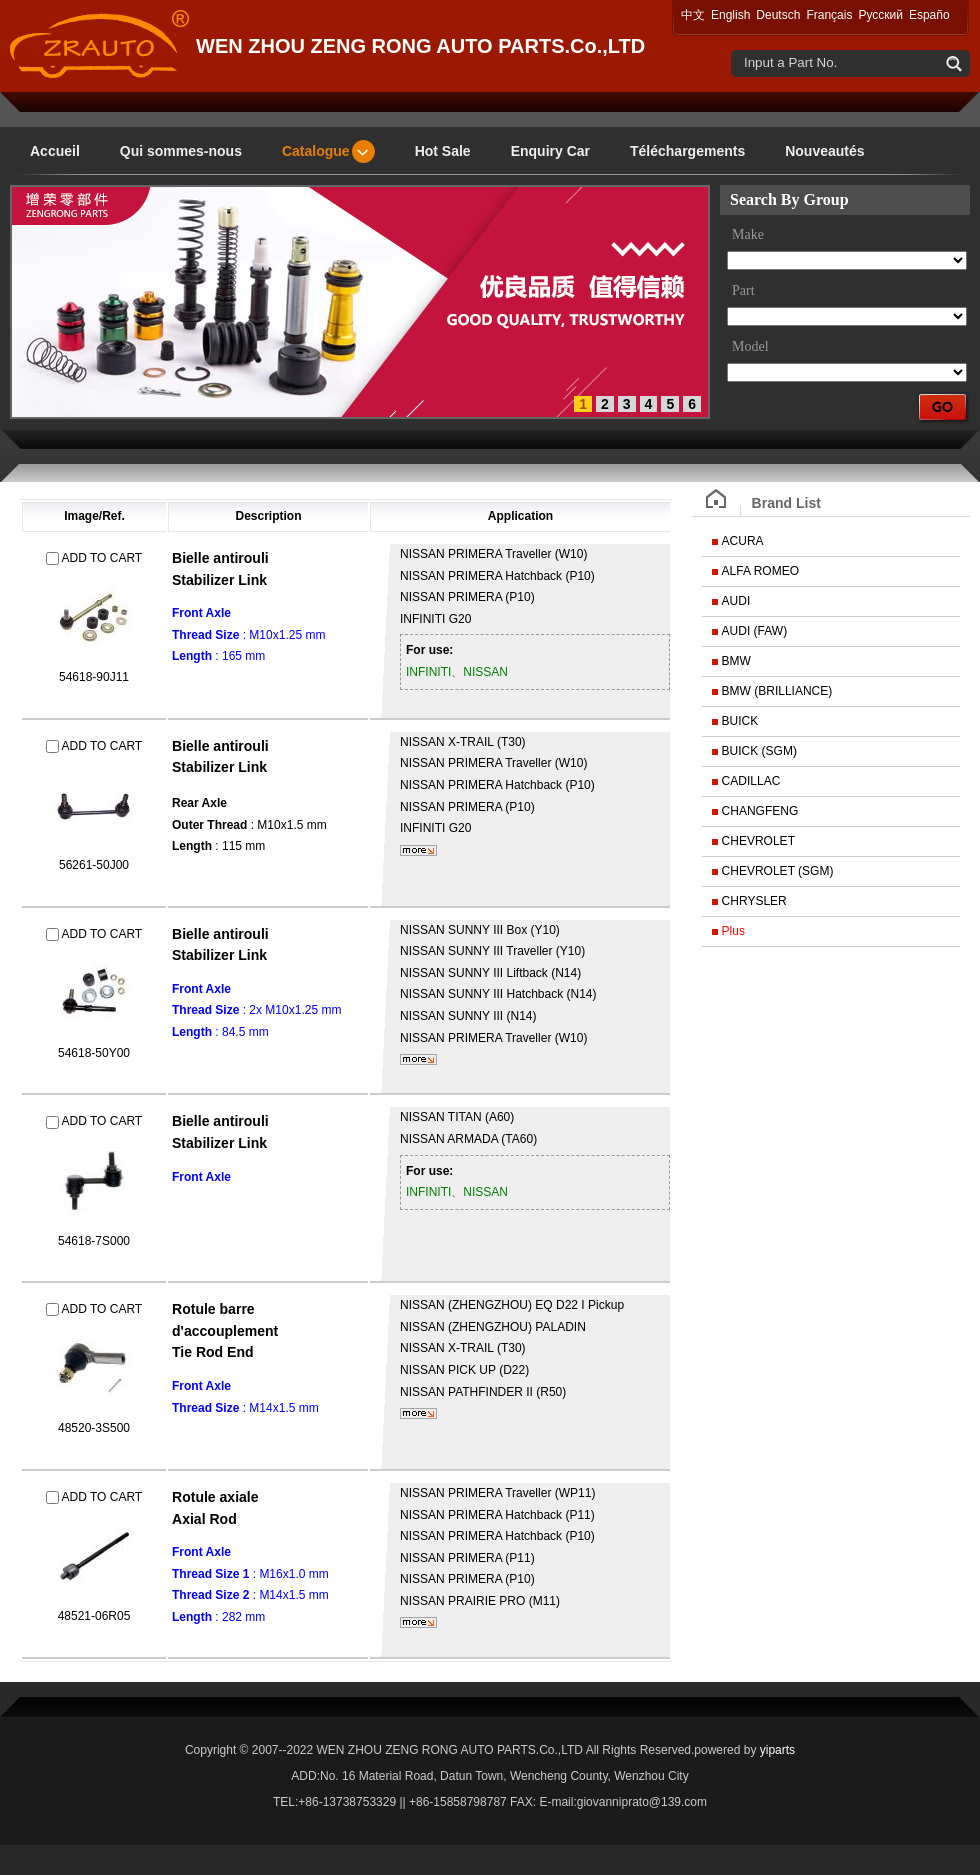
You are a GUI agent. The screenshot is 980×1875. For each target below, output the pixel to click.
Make (748, 234)
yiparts (777, 1750)
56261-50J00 (94, 865)
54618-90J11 (94, 677)
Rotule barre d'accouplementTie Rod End (225, 1330)
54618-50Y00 (94, 1053)
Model (750, 346)
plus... (418, 850)
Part (743, 290)
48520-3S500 (94, 1428)
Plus (733, 931)
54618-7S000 (94, 1241)
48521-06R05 (94, 1616)
